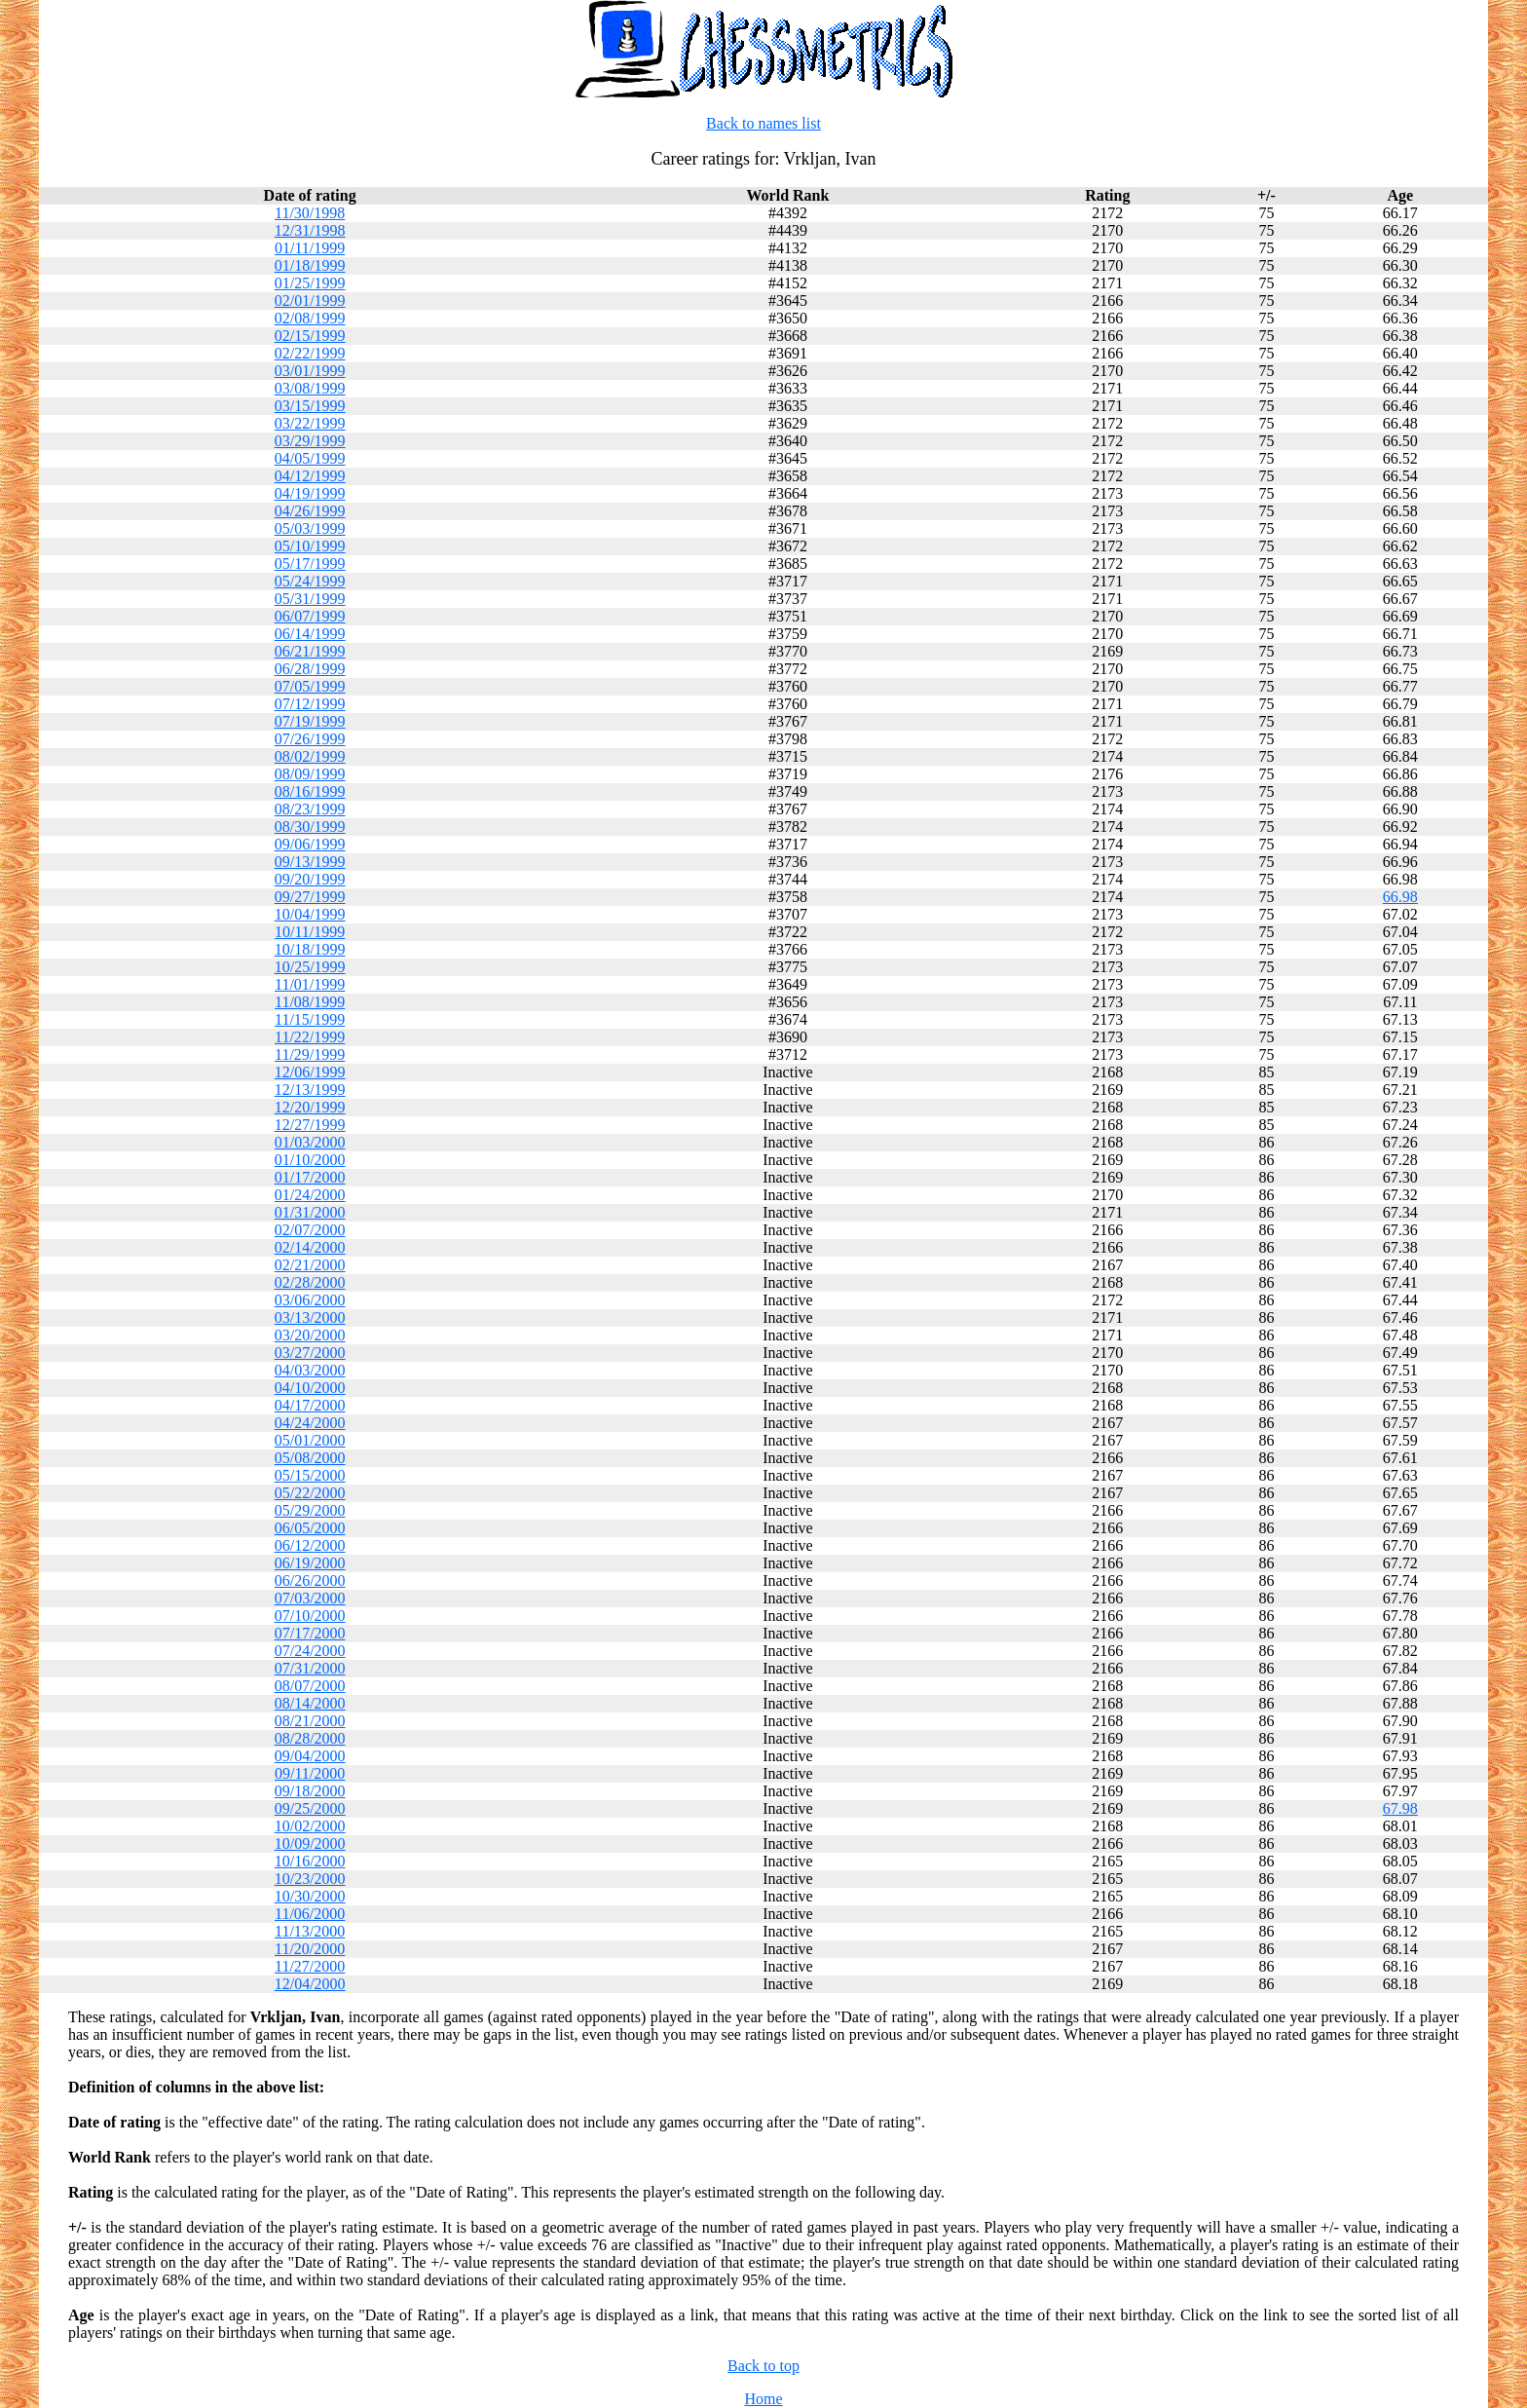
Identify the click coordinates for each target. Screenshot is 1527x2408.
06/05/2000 (310, 1528)
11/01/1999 (310, 984)
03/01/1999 (310, 370)
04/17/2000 (310, 1405)
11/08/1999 (310, 1002)
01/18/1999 (310, 265)
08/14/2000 (310, 1703)
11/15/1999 (310, 1019)
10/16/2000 (310, 1861)
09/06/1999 (310, 844)
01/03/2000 (310, 1142)
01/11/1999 (310, 248)
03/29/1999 (310, 441)
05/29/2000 (310, 1510)
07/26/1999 (310, 739)
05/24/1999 (310, 581)
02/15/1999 (310, 335)
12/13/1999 (310, 1089)
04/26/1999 (310, 511)
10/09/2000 (310, 1843)
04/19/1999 (310, 493)
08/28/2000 (310, 1738)
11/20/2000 (310, 1948)
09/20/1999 (310, 879)
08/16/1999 (310, 791)
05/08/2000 (310, 1457)
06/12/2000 (310, 1545)
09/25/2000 (310, 1808)
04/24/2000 (310, 1422)
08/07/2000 (310, 1685)
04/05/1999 (310, 458)
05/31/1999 (310, 598)
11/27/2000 (310, 1966)
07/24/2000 (310, 1650)
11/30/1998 (310, 213)
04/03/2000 (310, 1370)
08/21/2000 (310, 1720)
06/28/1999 (310, 668)
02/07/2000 (310, 1230)
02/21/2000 (310, 1265)
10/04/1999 (310, 914)
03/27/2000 (310, 1352)
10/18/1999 (310, 949)
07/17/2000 (310, 1633)
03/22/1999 (310, 423)
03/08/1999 (310, 388)
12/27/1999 (310, 1124)
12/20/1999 (310, 1107)
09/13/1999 (310, 861)
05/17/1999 (310, 563)
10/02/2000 (310, 1826)
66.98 (1400, 896)
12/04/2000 (310, 1983)
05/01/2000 (310, 1440)
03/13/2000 (310, 1317)
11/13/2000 (310, 1931)
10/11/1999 (310, 931)
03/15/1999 (310, 405)
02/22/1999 (310, 353)
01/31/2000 (310, 1212)
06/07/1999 (310, 616)
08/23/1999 (310, 809)
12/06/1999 (310, 1072)
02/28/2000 (310, 1282)
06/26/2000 (310, 1580)
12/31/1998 (310, 230)
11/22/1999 (310, 1037)
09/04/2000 (310, 1756)
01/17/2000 (310, 1177)
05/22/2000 (310, 1493)
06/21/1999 (310, 651)
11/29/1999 (310, 1054)
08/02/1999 (310, 756)
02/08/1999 (310, 318)
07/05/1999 (310, 686)
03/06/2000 (310, 1300)
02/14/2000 (310, 1247)
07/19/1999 (310, 721)
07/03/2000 (310, 1598)
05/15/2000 (310, 1475)
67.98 (1400, 1808)
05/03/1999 (310, 528)
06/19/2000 (310, 1563)
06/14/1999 (310, 633)
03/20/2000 (310, 1335)
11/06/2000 (310, 1913)
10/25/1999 (310, 967)
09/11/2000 (310, 1773)
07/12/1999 (310, 704)
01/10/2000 (310, 1159)
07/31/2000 (310, 1668)
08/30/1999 (310, 826)
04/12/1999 (310, 476)
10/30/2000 (310, 1896)
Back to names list (763, 123)
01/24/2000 (310, 1194)
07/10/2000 (310, 1615)
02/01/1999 (310, 300)
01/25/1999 (310, 283)
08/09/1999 (310, 774)
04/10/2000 (310, 1387)
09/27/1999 (310, 896)
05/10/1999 (310, 546)
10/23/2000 (310, 1878)
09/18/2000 (310, 1791)
